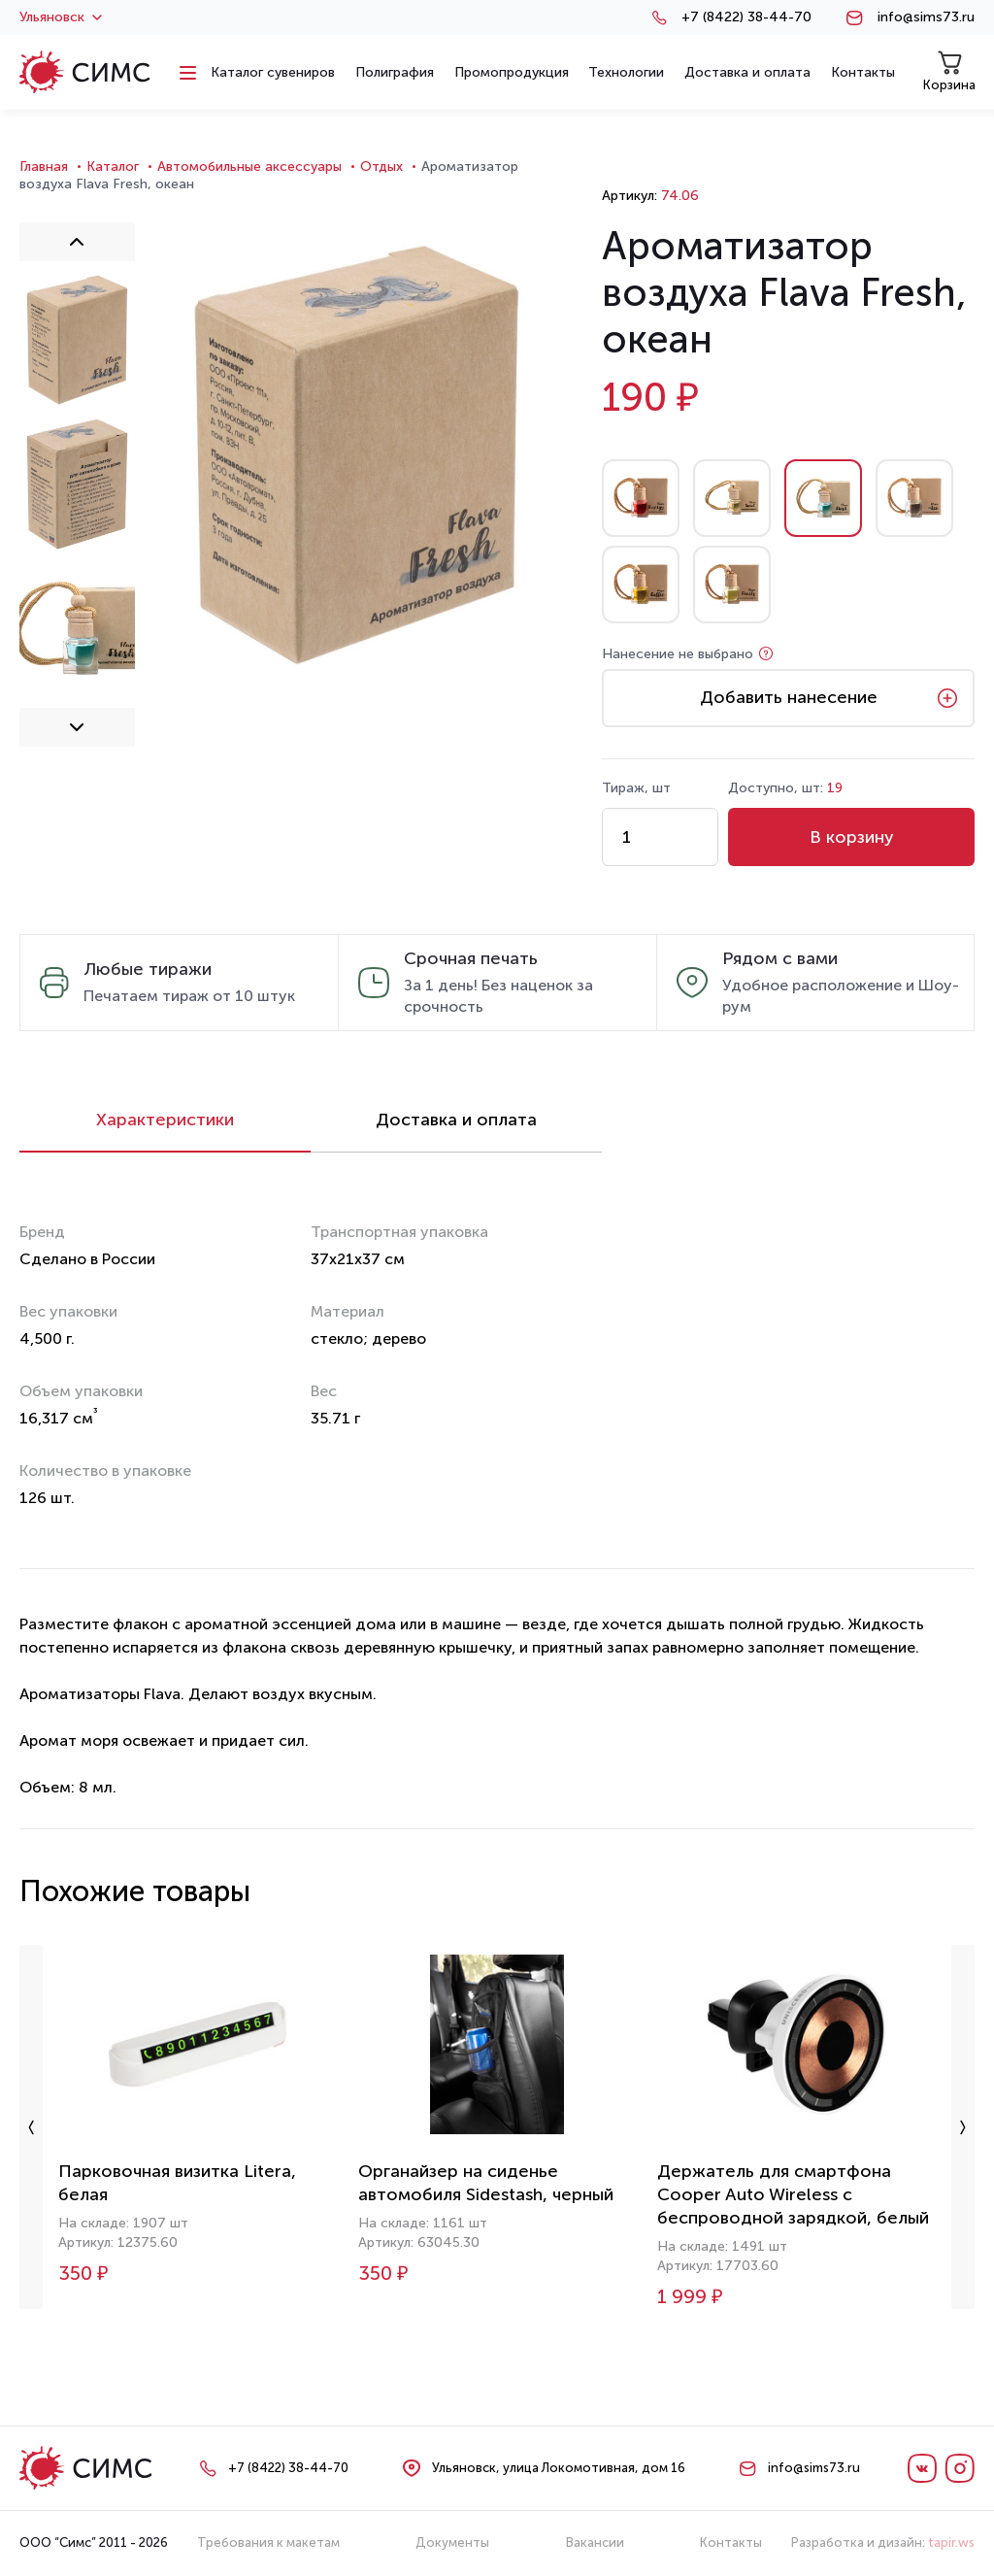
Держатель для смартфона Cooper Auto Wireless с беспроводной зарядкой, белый (793, 2194)
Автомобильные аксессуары (249, 166)
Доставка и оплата (456, 1119)
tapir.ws (951, 2542)
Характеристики (165, 1119)
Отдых (381, 166)
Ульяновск (60, 17)
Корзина (949, 71)
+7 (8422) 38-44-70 (746, 17)
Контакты (731, 2542)
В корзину (852, 837)
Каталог (112, 166)
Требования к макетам (268, 2542)
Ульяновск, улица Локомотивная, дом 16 (558, 2467)
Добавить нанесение (789, 697)
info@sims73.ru (926, 17)
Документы (452, 2542)
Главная (43, 166)
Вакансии (595, 2542)
